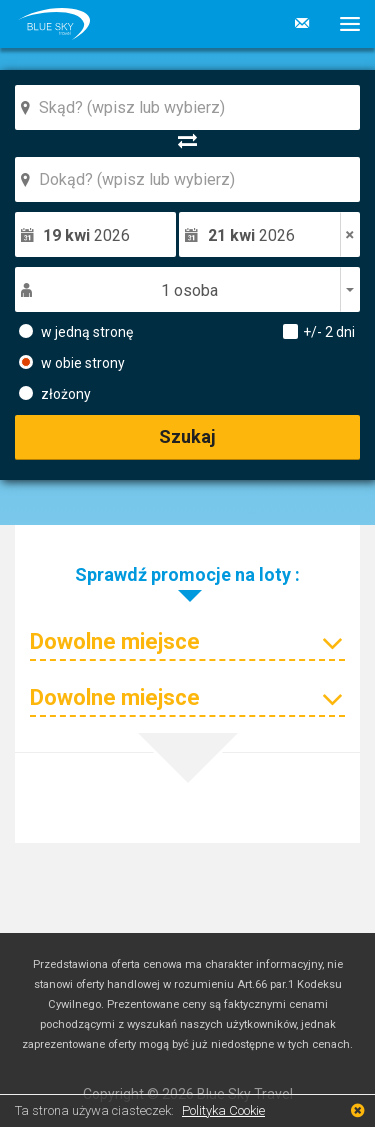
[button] (342, 24)
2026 (86, 235)
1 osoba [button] (189, 290)
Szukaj (187, 436)
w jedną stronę (76, 331)
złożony (55, 393)
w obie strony (72, 362)
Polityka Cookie (223, 1110)
